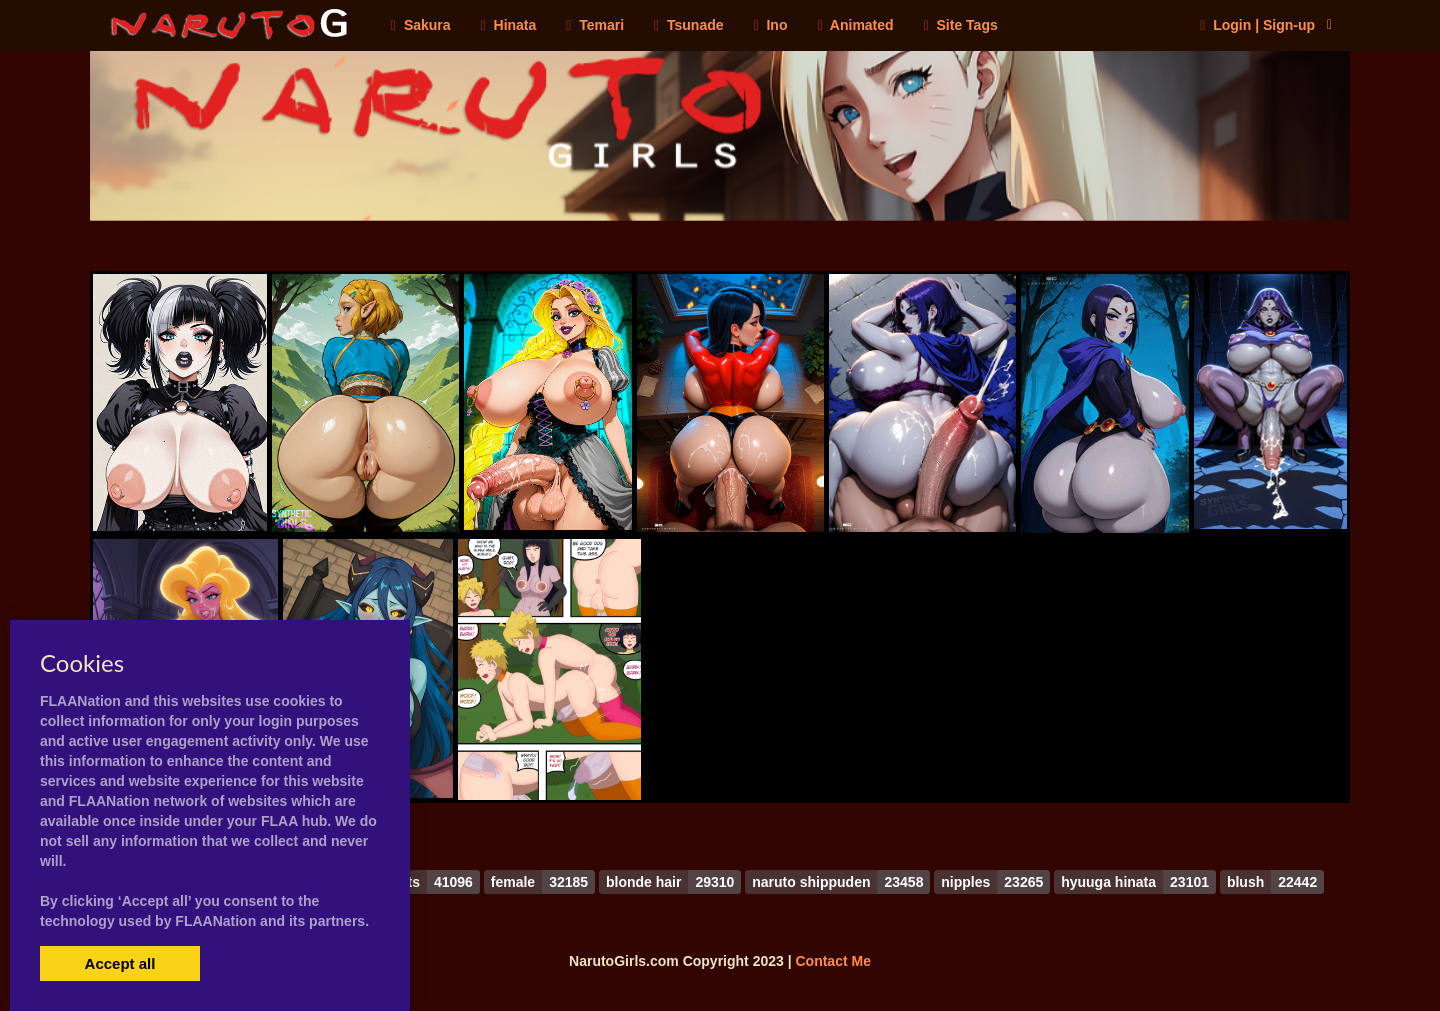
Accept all (120, 963)
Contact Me (832, 961)
